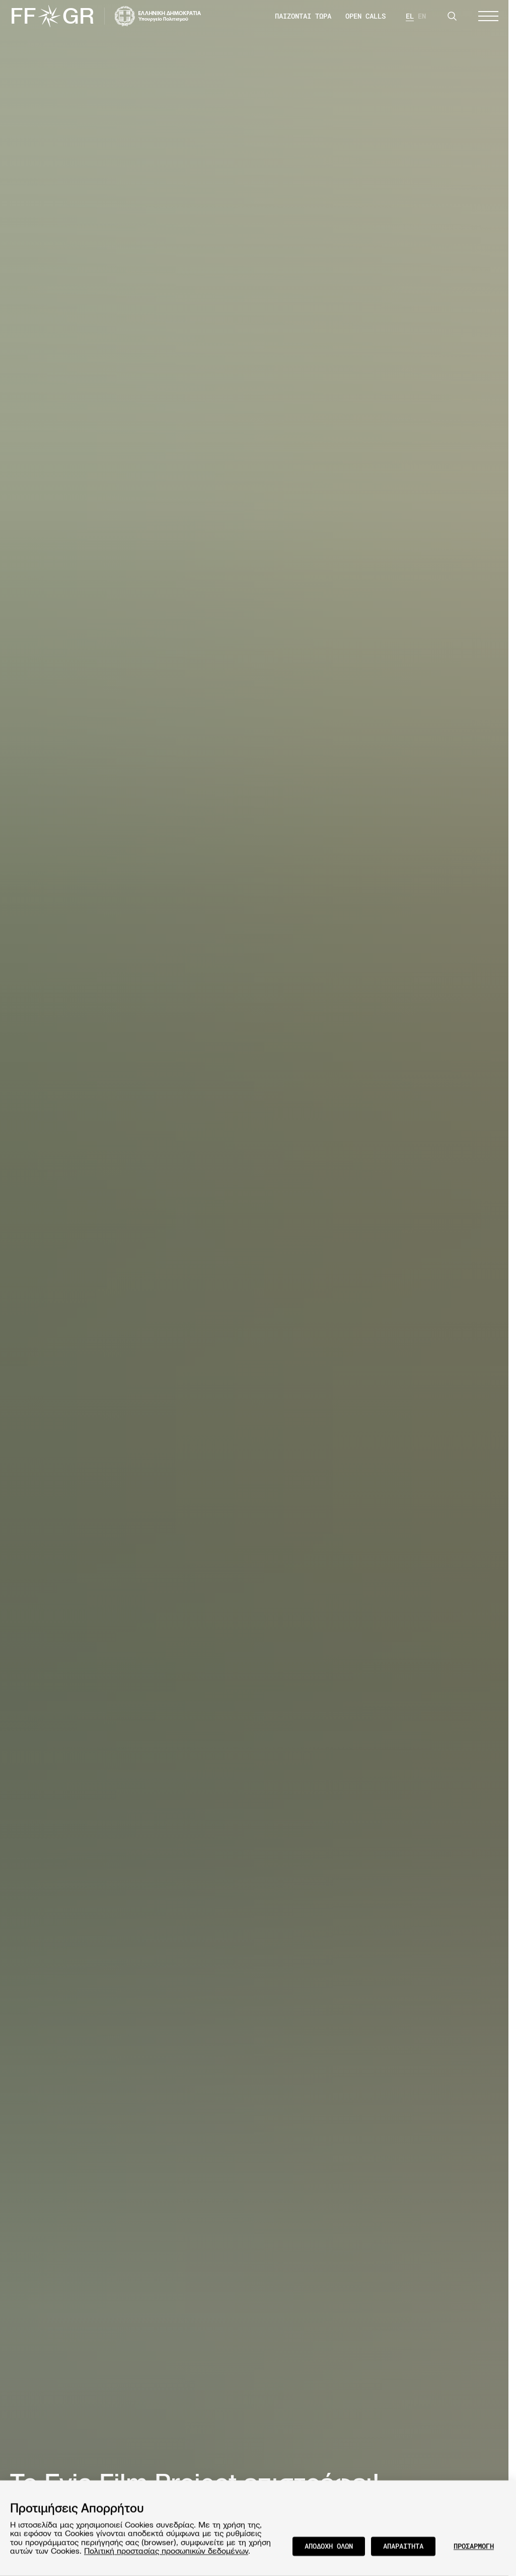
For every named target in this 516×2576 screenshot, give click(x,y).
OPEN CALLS (365, 16)
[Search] (452, 16)
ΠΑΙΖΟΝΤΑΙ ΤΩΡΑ (303, 16)
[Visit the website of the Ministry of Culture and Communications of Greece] (158, 16)
